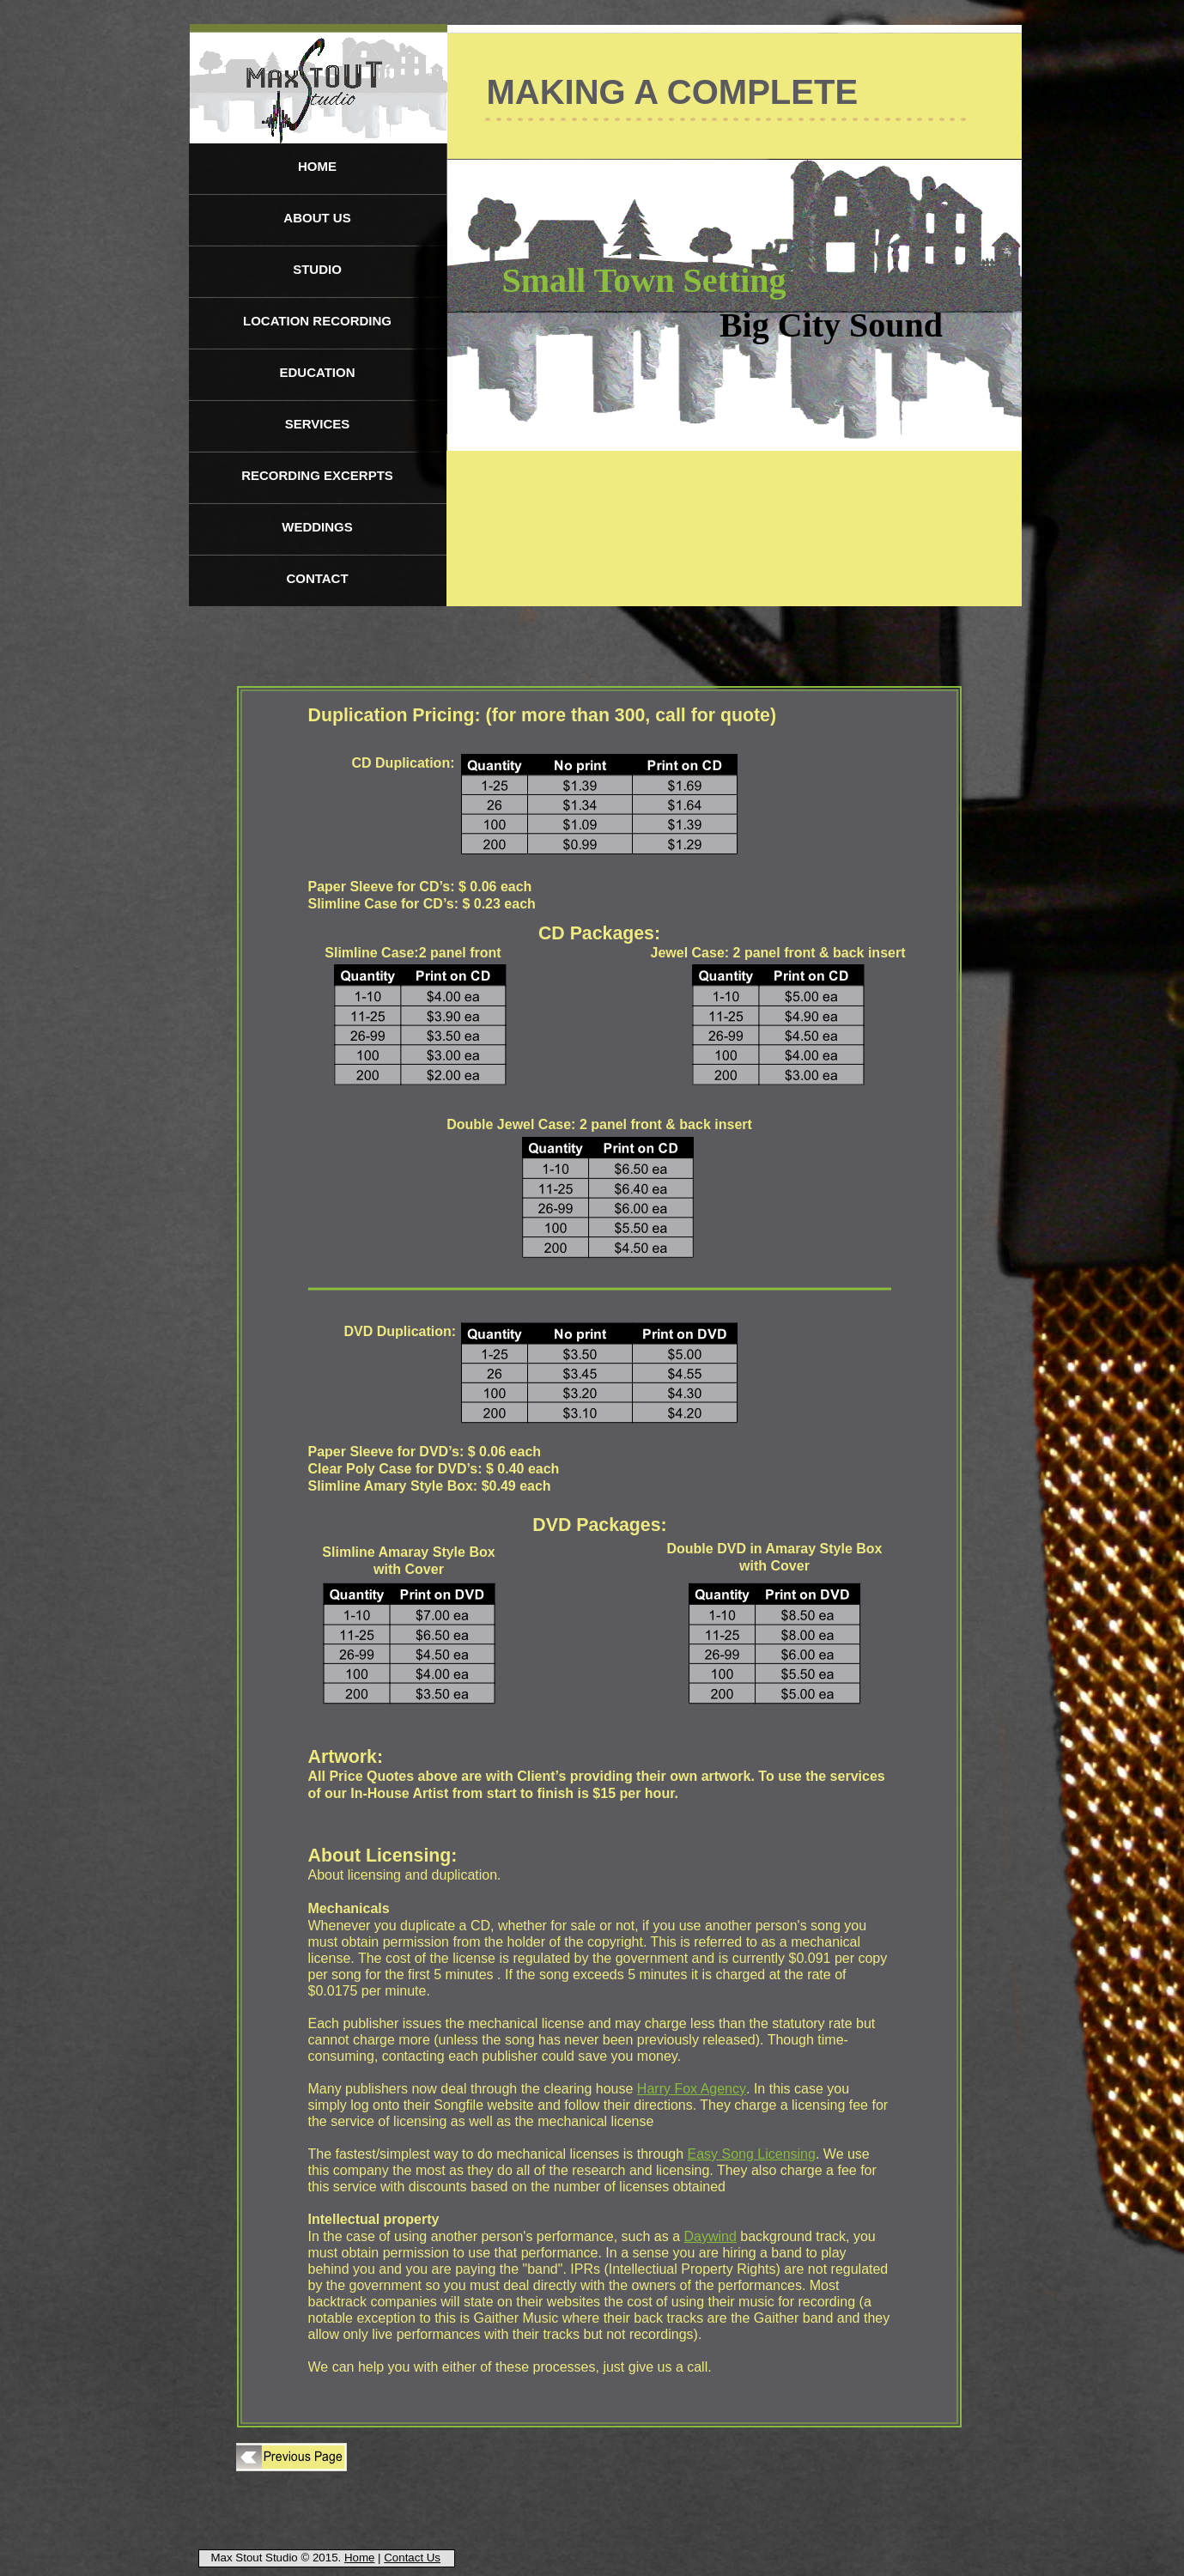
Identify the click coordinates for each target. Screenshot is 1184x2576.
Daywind (709, 2236)
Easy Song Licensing (751, 2154)
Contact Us (412, 2557)
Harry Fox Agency (691, 2088)
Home (359, 2557)
